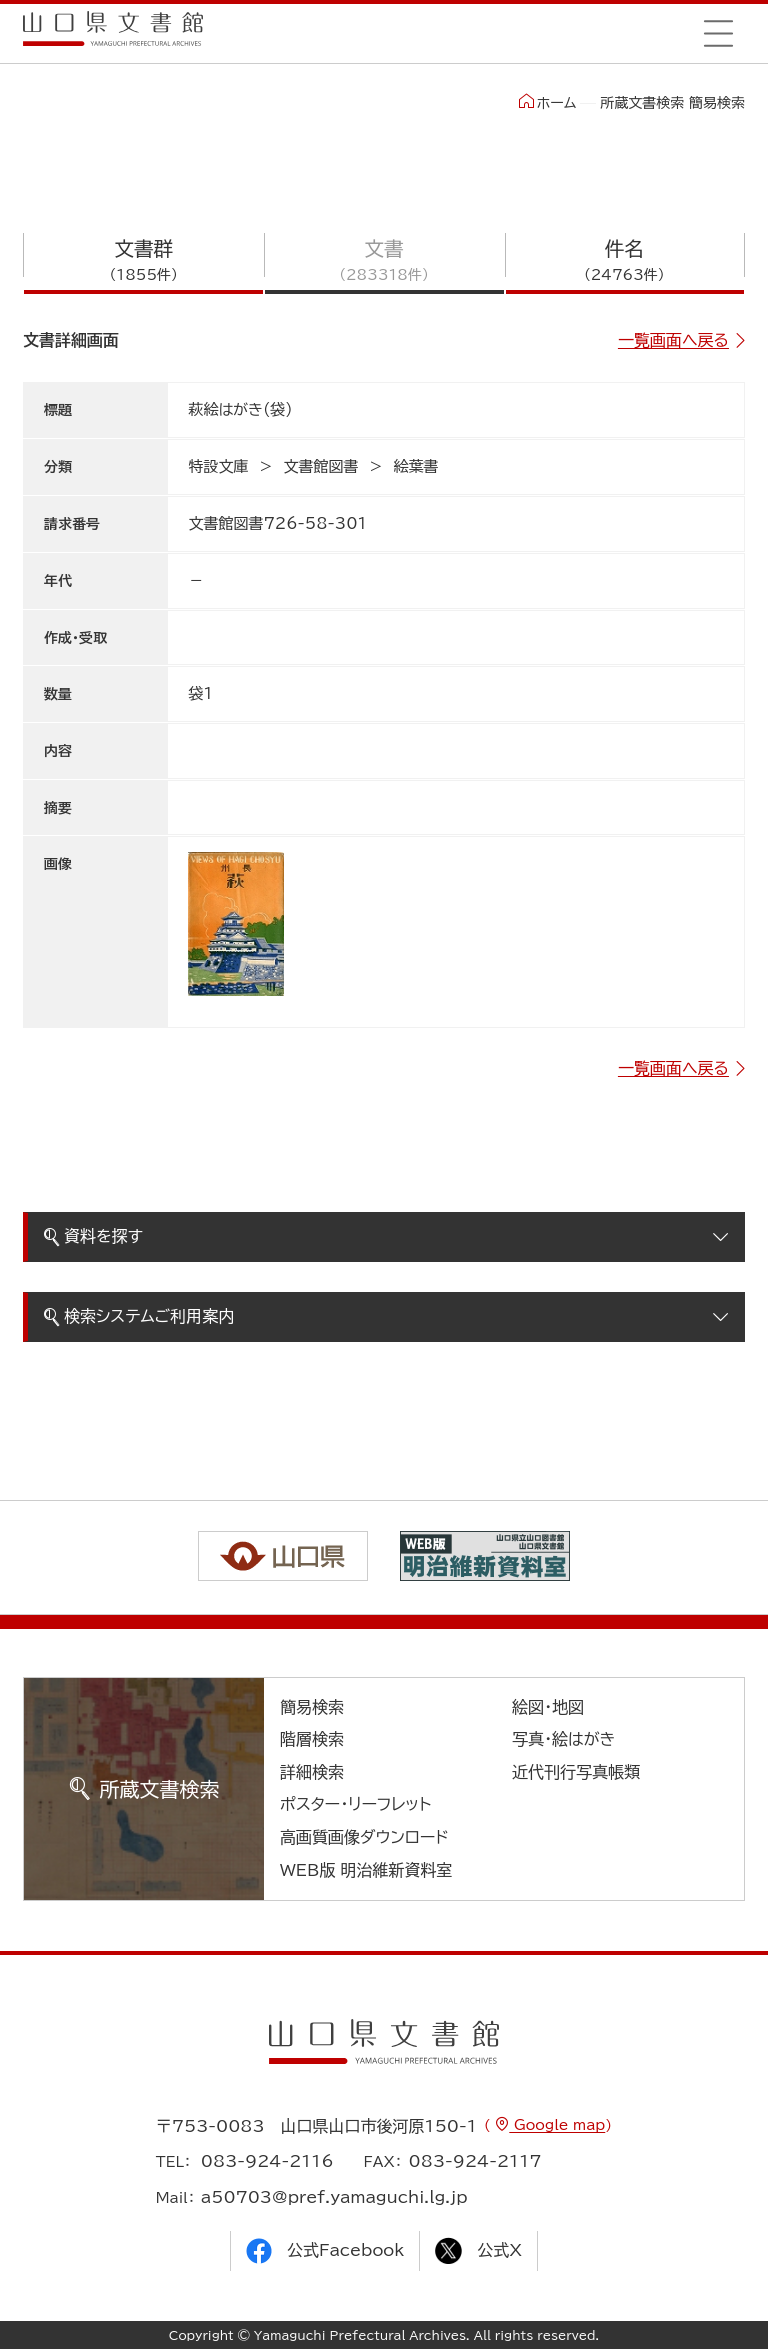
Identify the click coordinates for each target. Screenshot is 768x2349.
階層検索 (312, 1739)
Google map (557, 2125)
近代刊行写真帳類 (576, 1772)
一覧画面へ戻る (673, 340)
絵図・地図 (548, 1707)
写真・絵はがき (564, 1739)
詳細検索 (312, 1772)
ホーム (547, 102)
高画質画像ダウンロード (364, 1837)
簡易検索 (312, 1707)
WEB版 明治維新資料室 (366, 1870)
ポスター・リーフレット (355, 1804)
